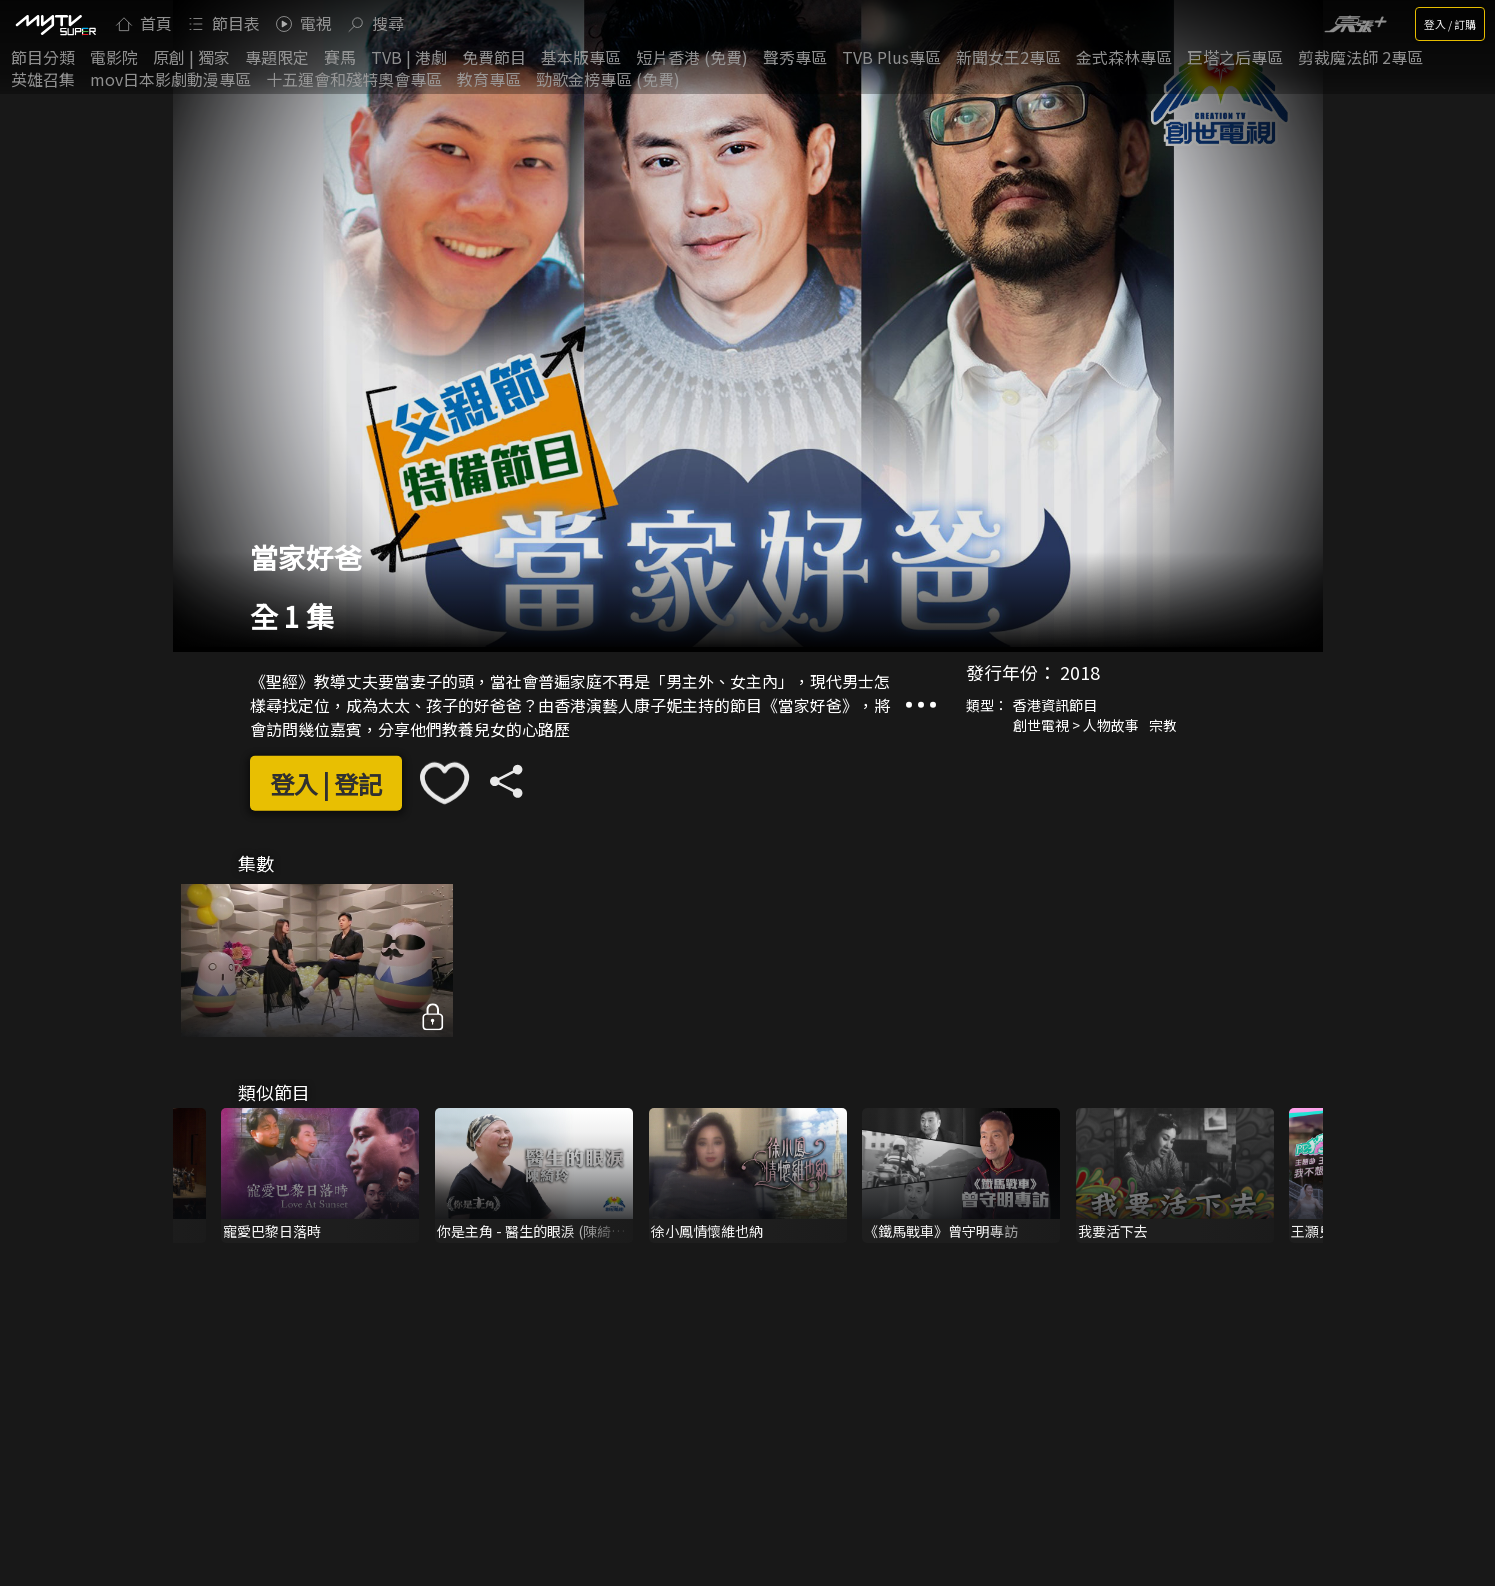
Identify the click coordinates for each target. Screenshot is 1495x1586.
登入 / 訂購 (1450, 24)
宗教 (1163, 725)
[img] (55, 24)
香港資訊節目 (1055, 705)
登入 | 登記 (326, 783)
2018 (1080, 672)
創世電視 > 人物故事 (1076, 725)
